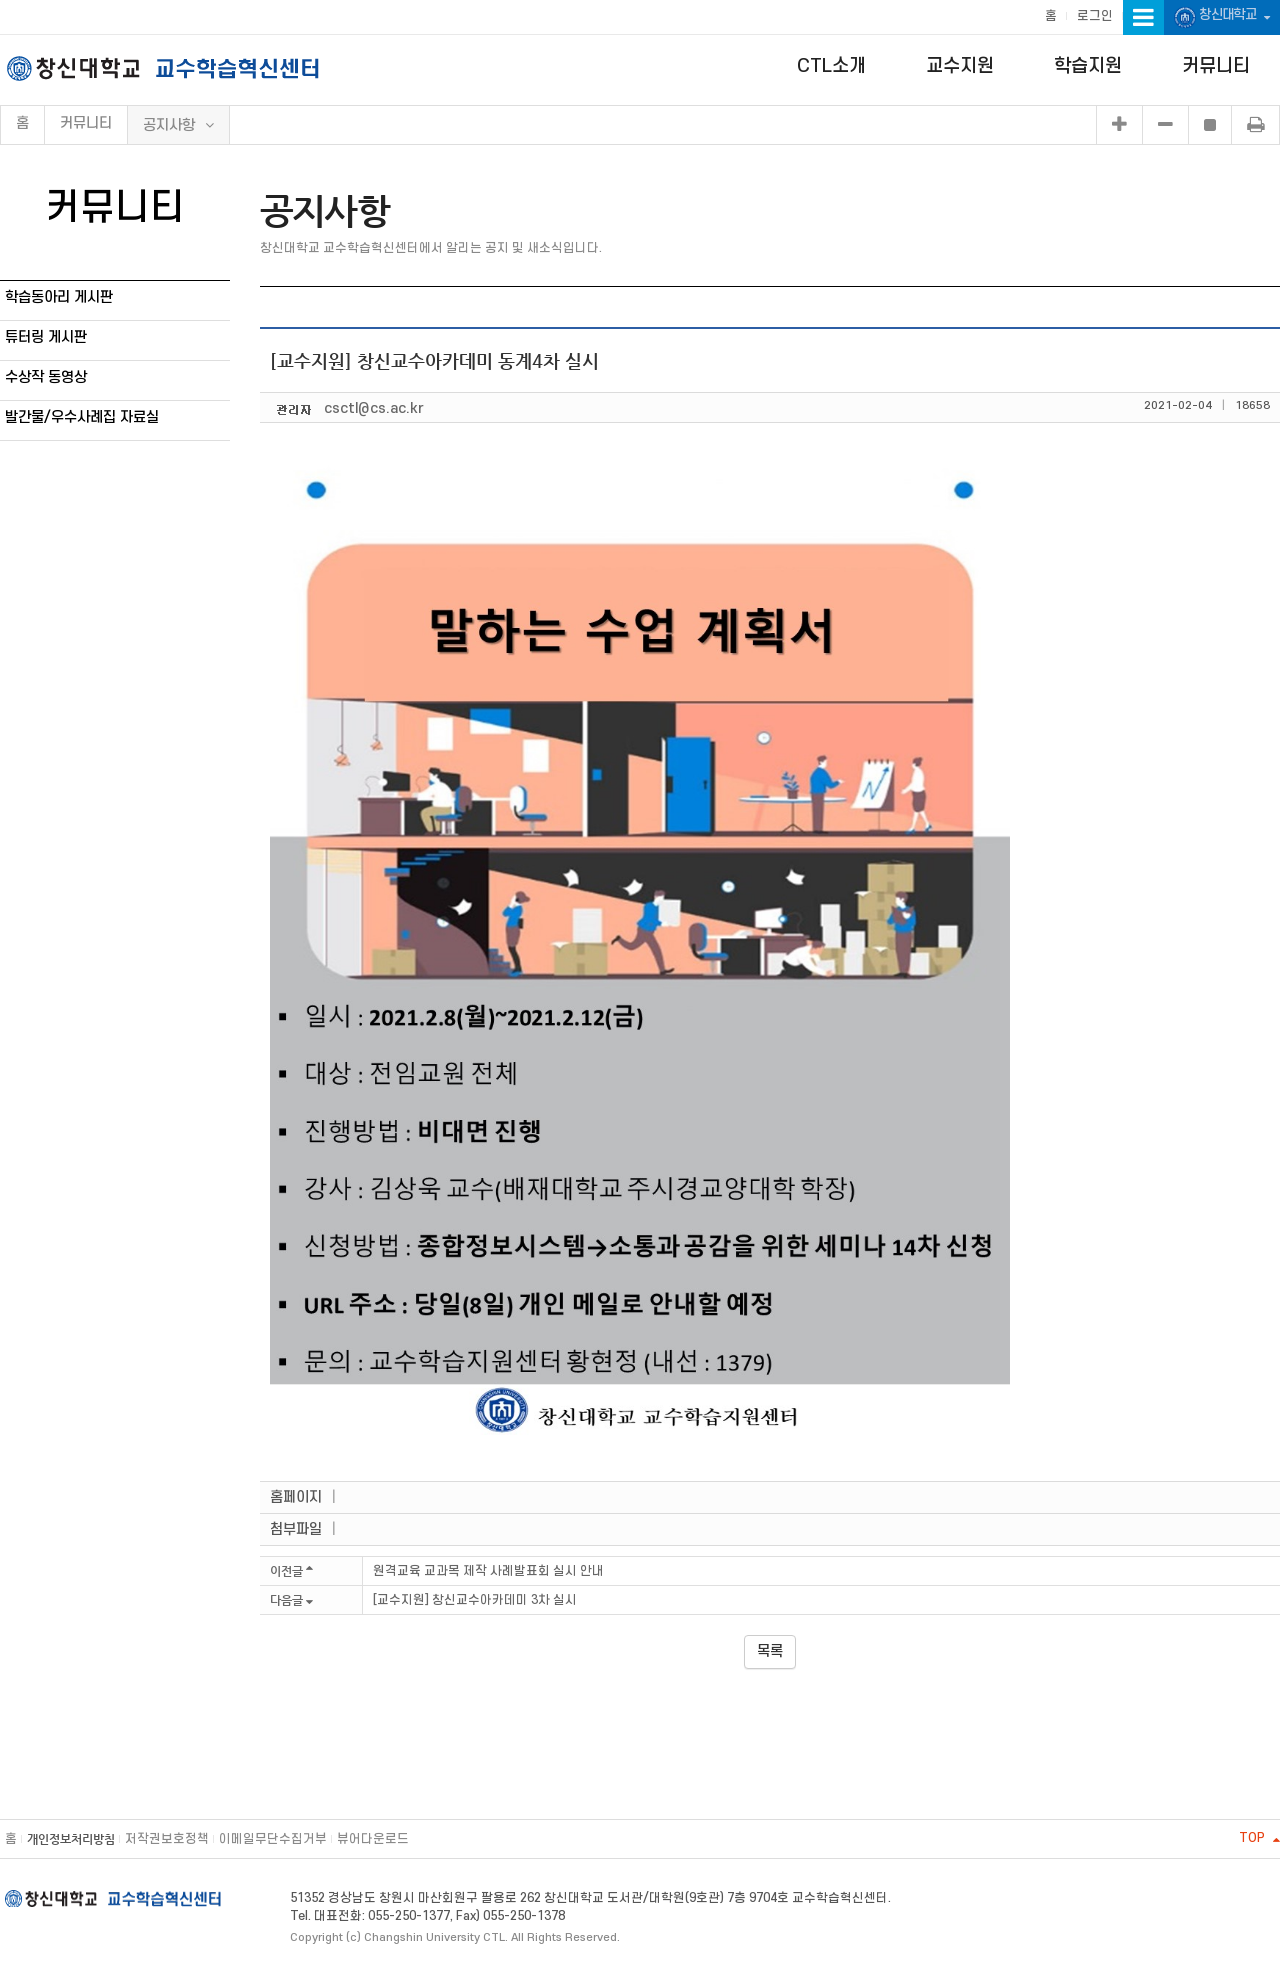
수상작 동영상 (46, 377)
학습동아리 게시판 (59, 297)
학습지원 (1088, 66)
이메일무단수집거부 (273, 1839)
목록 (770, 1651)
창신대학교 (1222, 17)
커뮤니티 (1216, 66)
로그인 (1095, 16)
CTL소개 (831, 66)
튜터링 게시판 (46, 337)
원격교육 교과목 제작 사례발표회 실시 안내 (488, 1571)
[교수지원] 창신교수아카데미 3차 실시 (475, 1600)
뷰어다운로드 (373, 1839)
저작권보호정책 (167, 1839)
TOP (1259, 1838)
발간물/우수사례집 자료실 (82, 417)
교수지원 (960, 66)
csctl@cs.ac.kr (374, 408)
